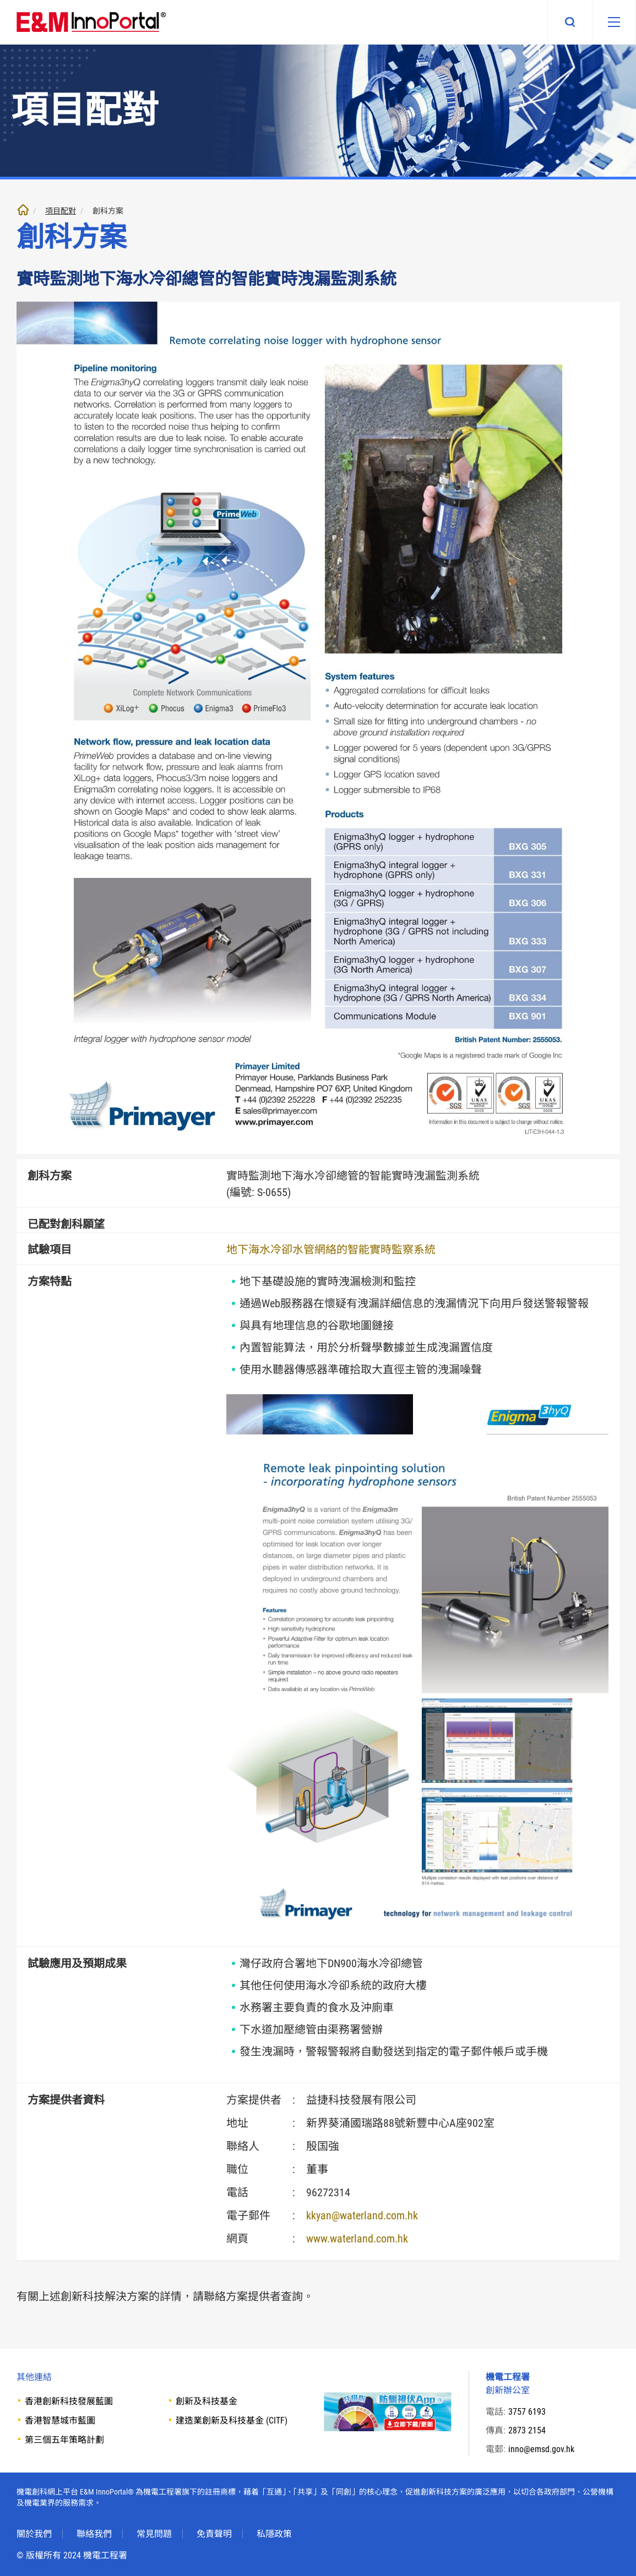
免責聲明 (214, 2534)
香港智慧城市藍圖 (60, 2420)
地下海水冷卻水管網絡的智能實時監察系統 (331, 1249)
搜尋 (569, 22)
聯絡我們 (94, 2534)
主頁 (23, 209)
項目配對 (60, 210)
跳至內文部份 (0, 0)
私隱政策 (274, 2534)
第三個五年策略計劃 (64, 2440)
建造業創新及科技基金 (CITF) (231, 2420)
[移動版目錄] (613, 22)
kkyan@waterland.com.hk (362, 2215)
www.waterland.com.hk (357, 2238)
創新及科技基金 (206, 2401)
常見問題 (154, 2534)
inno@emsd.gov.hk (541, 2449)
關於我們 (34, 2534)
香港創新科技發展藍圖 (69, 2401)
